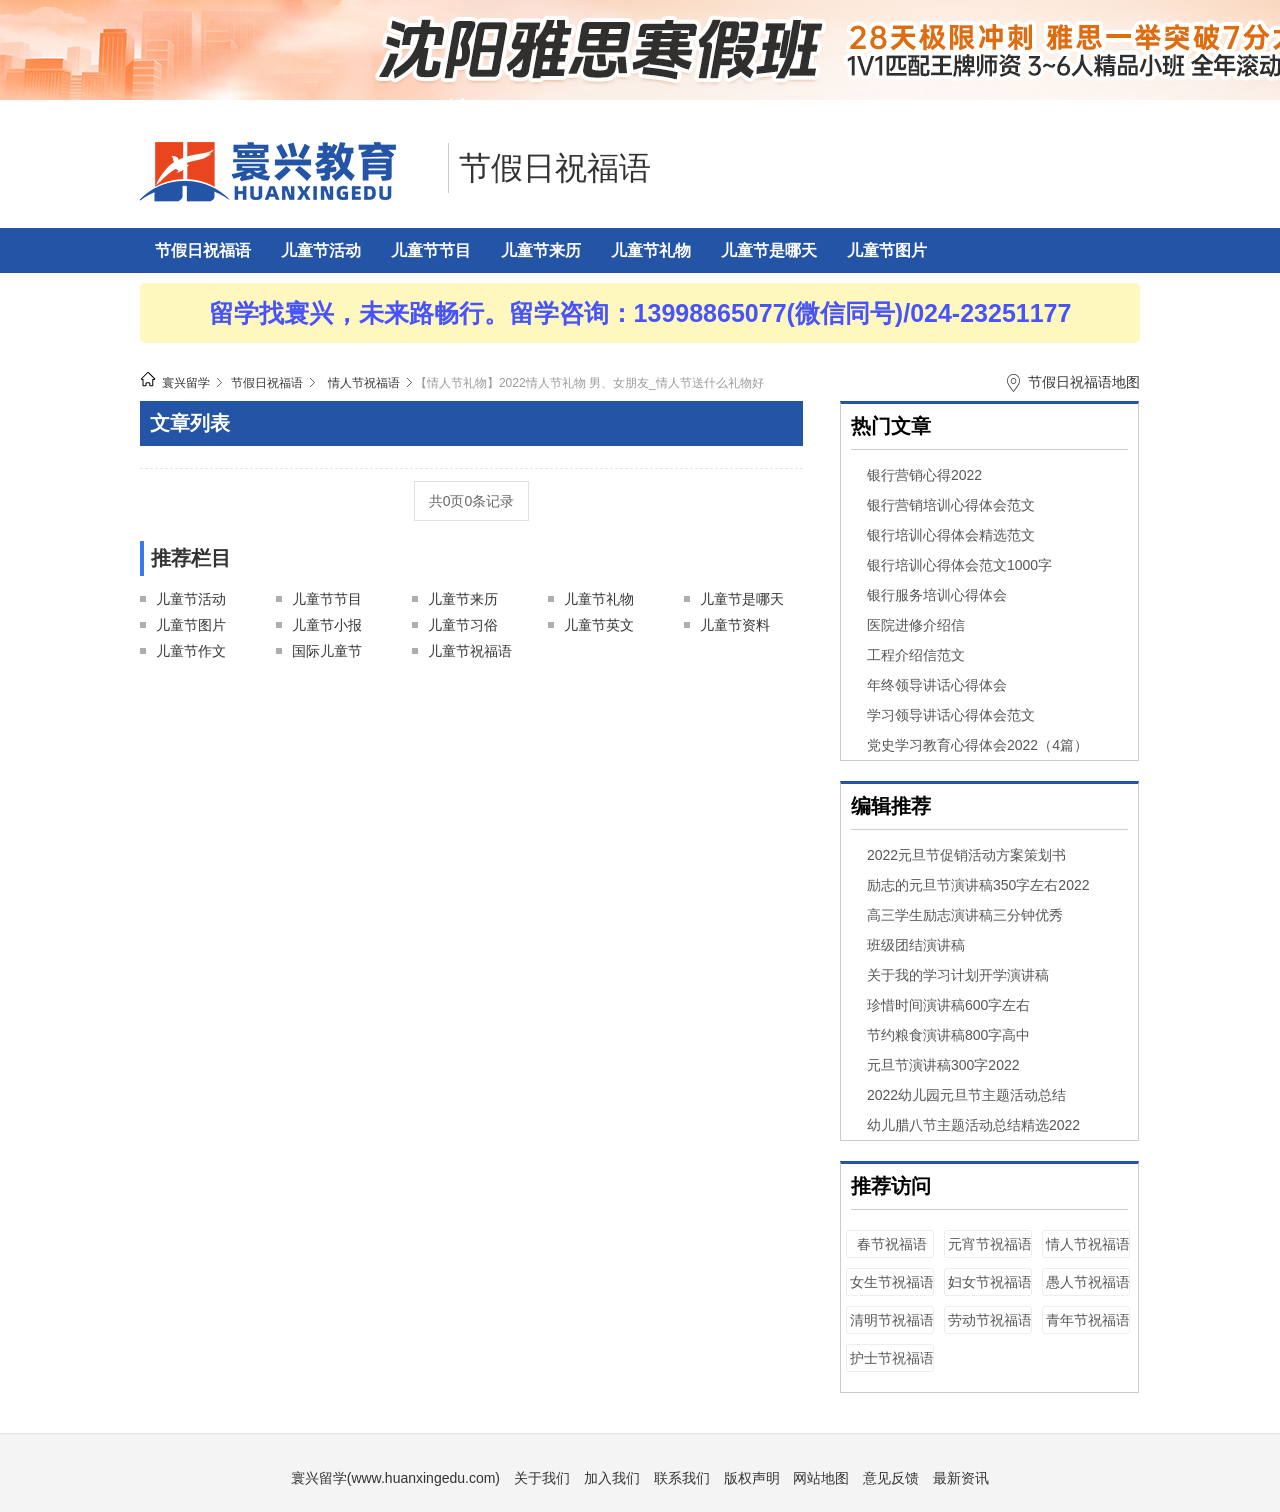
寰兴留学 (186, 383)
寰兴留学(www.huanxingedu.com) (395, 1478)
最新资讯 (961, 1478)
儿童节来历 (541, 250)
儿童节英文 (599, 625)
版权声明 (752, 1478)
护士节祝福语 (892, 1358)
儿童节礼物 (651, 250)
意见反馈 (891, 1478)
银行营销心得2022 (924, 475)
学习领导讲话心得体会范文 (951, 715)
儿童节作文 (191, 651)
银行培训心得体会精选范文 (951, 535)
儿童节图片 (887, 250)
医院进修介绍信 (916, 625)
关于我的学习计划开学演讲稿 (958, 975)
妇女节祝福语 (990, 1282)
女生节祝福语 (892, 1282)
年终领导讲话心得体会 (937, 685)
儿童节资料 (735, 625)
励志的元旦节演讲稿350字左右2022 (978, 885)
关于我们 (542, 1478)
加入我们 (612, 1478)
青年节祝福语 (1088, 1320)
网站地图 (821, 1478)
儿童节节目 (431, 250)
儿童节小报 (327, 625)
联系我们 (682, 1478)
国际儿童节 (327, 651)
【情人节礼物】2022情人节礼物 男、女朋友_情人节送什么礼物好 (589, 383)
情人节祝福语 (364, 383)
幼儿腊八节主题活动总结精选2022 (973, 1125)
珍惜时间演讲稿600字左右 (948, 1005)
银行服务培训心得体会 (937, 595)
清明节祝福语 (892, 1320)
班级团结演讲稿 (916, 945)
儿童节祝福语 (470, 651)
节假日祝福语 (555, 168)
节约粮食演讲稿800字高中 (948, 1035)
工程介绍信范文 (916, 655)
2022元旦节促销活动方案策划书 (966, 855)
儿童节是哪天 (769, 250)
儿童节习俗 (463, 625)
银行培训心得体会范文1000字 (959, 565)
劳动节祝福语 (990, 1320)
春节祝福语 (892, 1244)
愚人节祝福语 (1088, 1282)
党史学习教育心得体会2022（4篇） (977, 745)
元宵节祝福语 (990, 1244)
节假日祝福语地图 (1084, 382)
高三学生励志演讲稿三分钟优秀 (965, 915)
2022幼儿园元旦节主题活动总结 (966, 1095)
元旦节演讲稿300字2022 (943, 1065)
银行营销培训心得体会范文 (951, 505)
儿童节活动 (321, 250)
